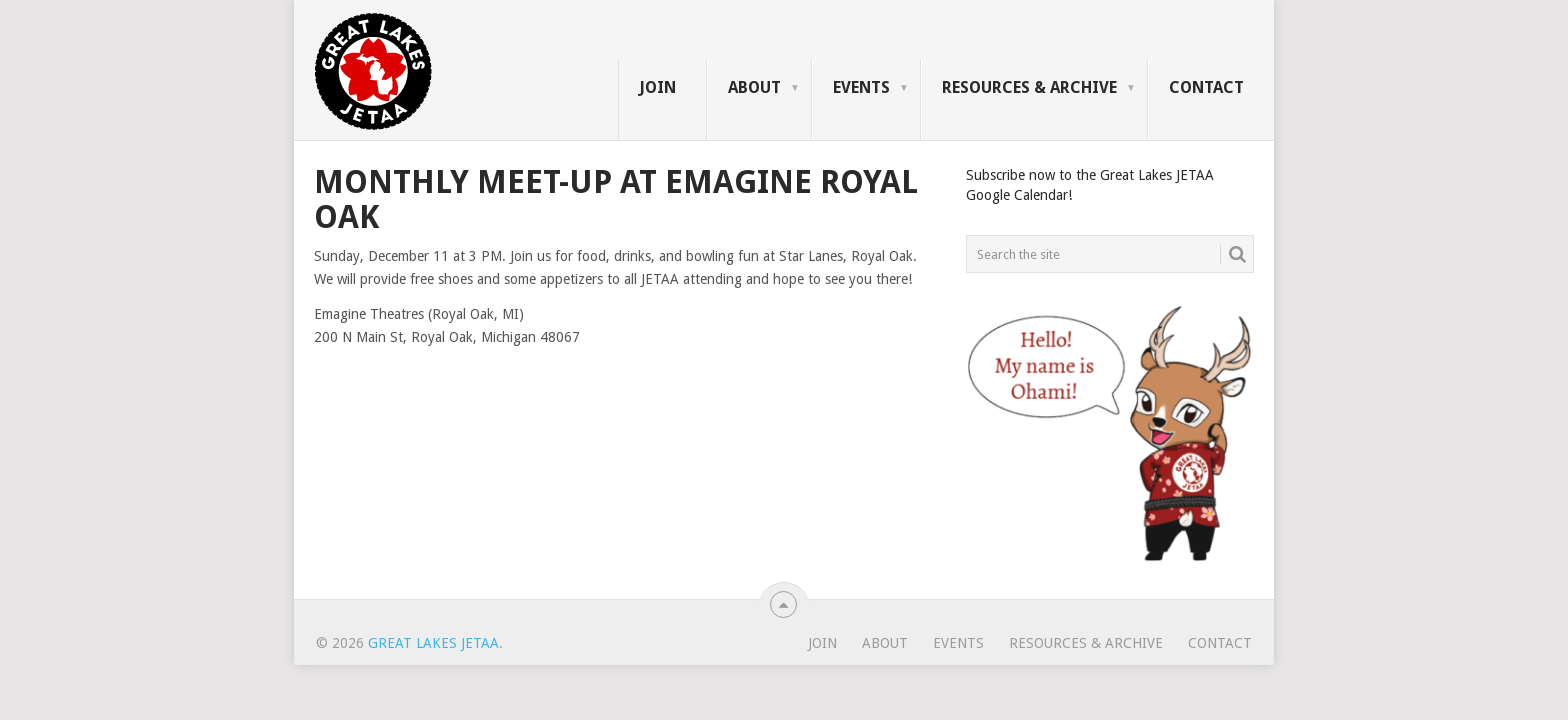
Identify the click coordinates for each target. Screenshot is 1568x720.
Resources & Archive (1029, 87)
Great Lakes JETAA (433, 643)
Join (657, 87)
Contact (1206, 87)
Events (861, 87)
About (754, 87)
